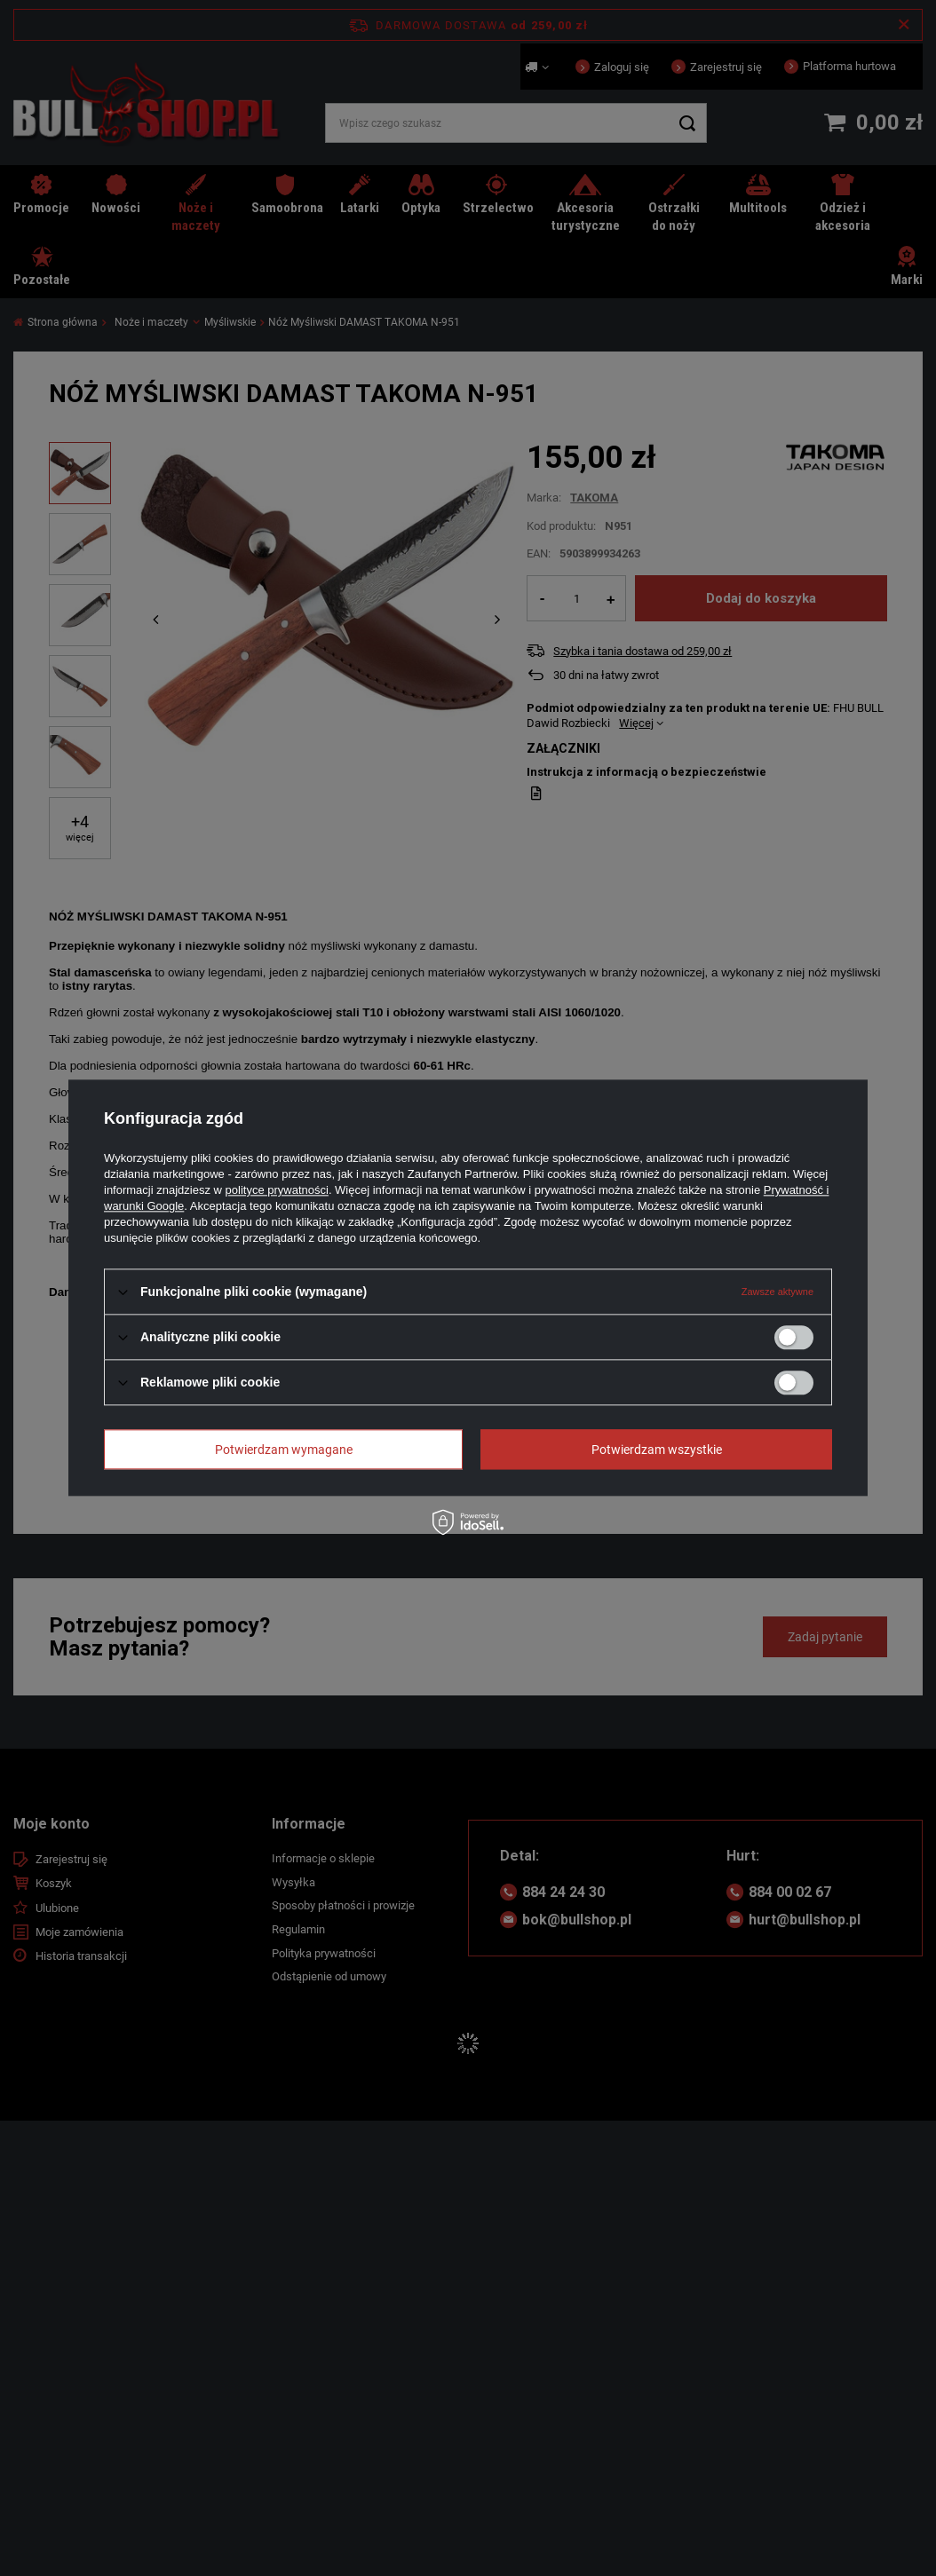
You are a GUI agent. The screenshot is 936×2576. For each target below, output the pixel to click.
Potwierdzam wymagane (284, 1449)
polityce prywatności (277, 1190)
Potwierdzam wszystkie (656, 1449)
